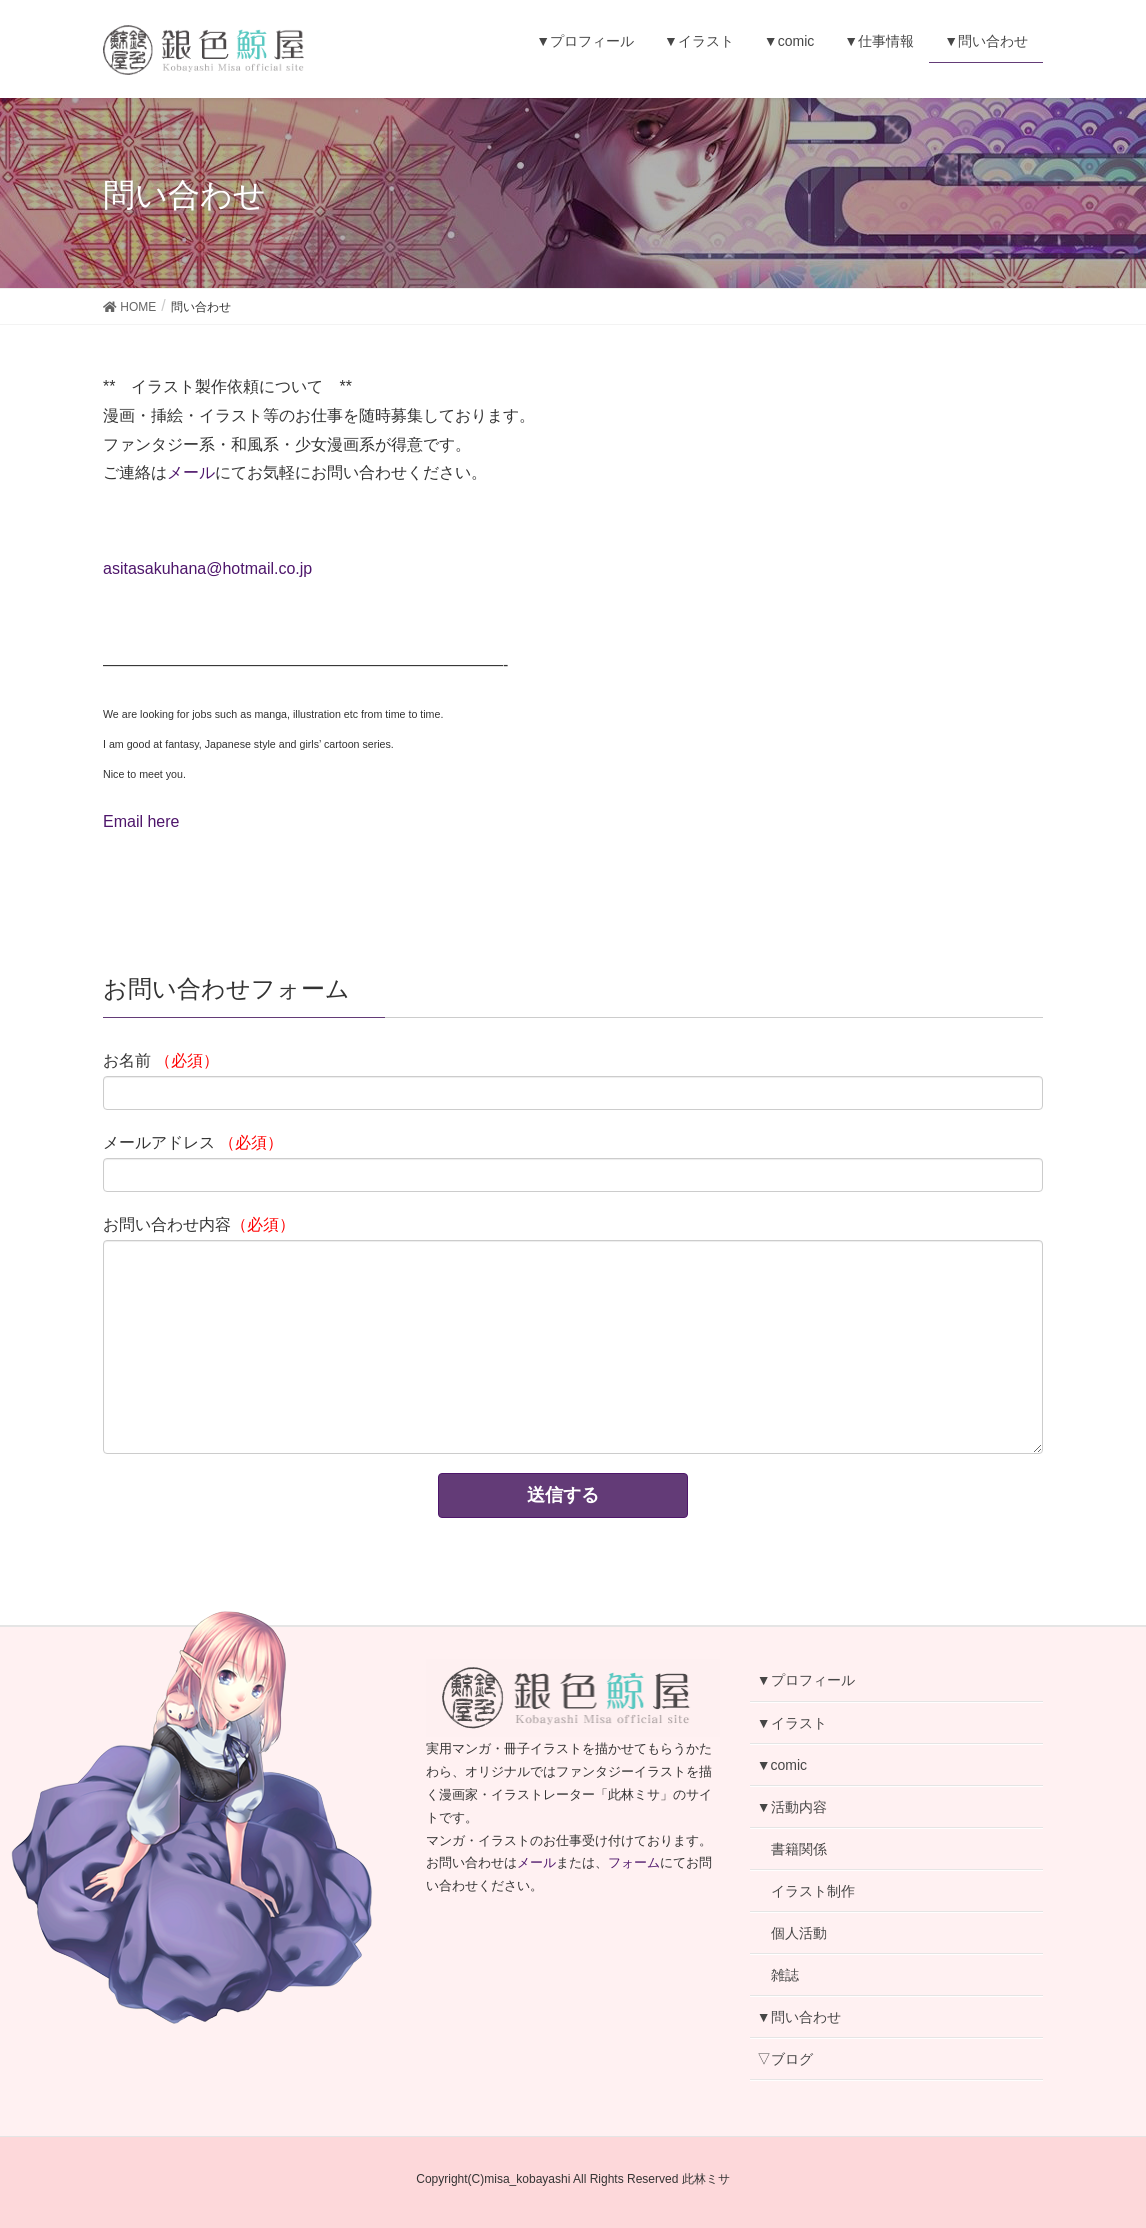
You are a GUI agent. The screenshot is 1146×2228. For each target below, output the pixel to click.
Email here (141, 821)
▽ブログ (785, 2059)
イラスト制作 (813, 1891)
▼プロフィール (806, 1680)
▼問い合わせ (799, 2017)
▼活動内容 (792, 1807)
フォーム (634, 1862)
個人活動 (799, 1933)
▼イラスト (792, 1723)
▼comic (782, 1765)
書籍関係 (799, 1849)
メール (191, 472)
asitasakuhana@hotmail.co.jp (207, 568)
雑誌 (785, 1975)
